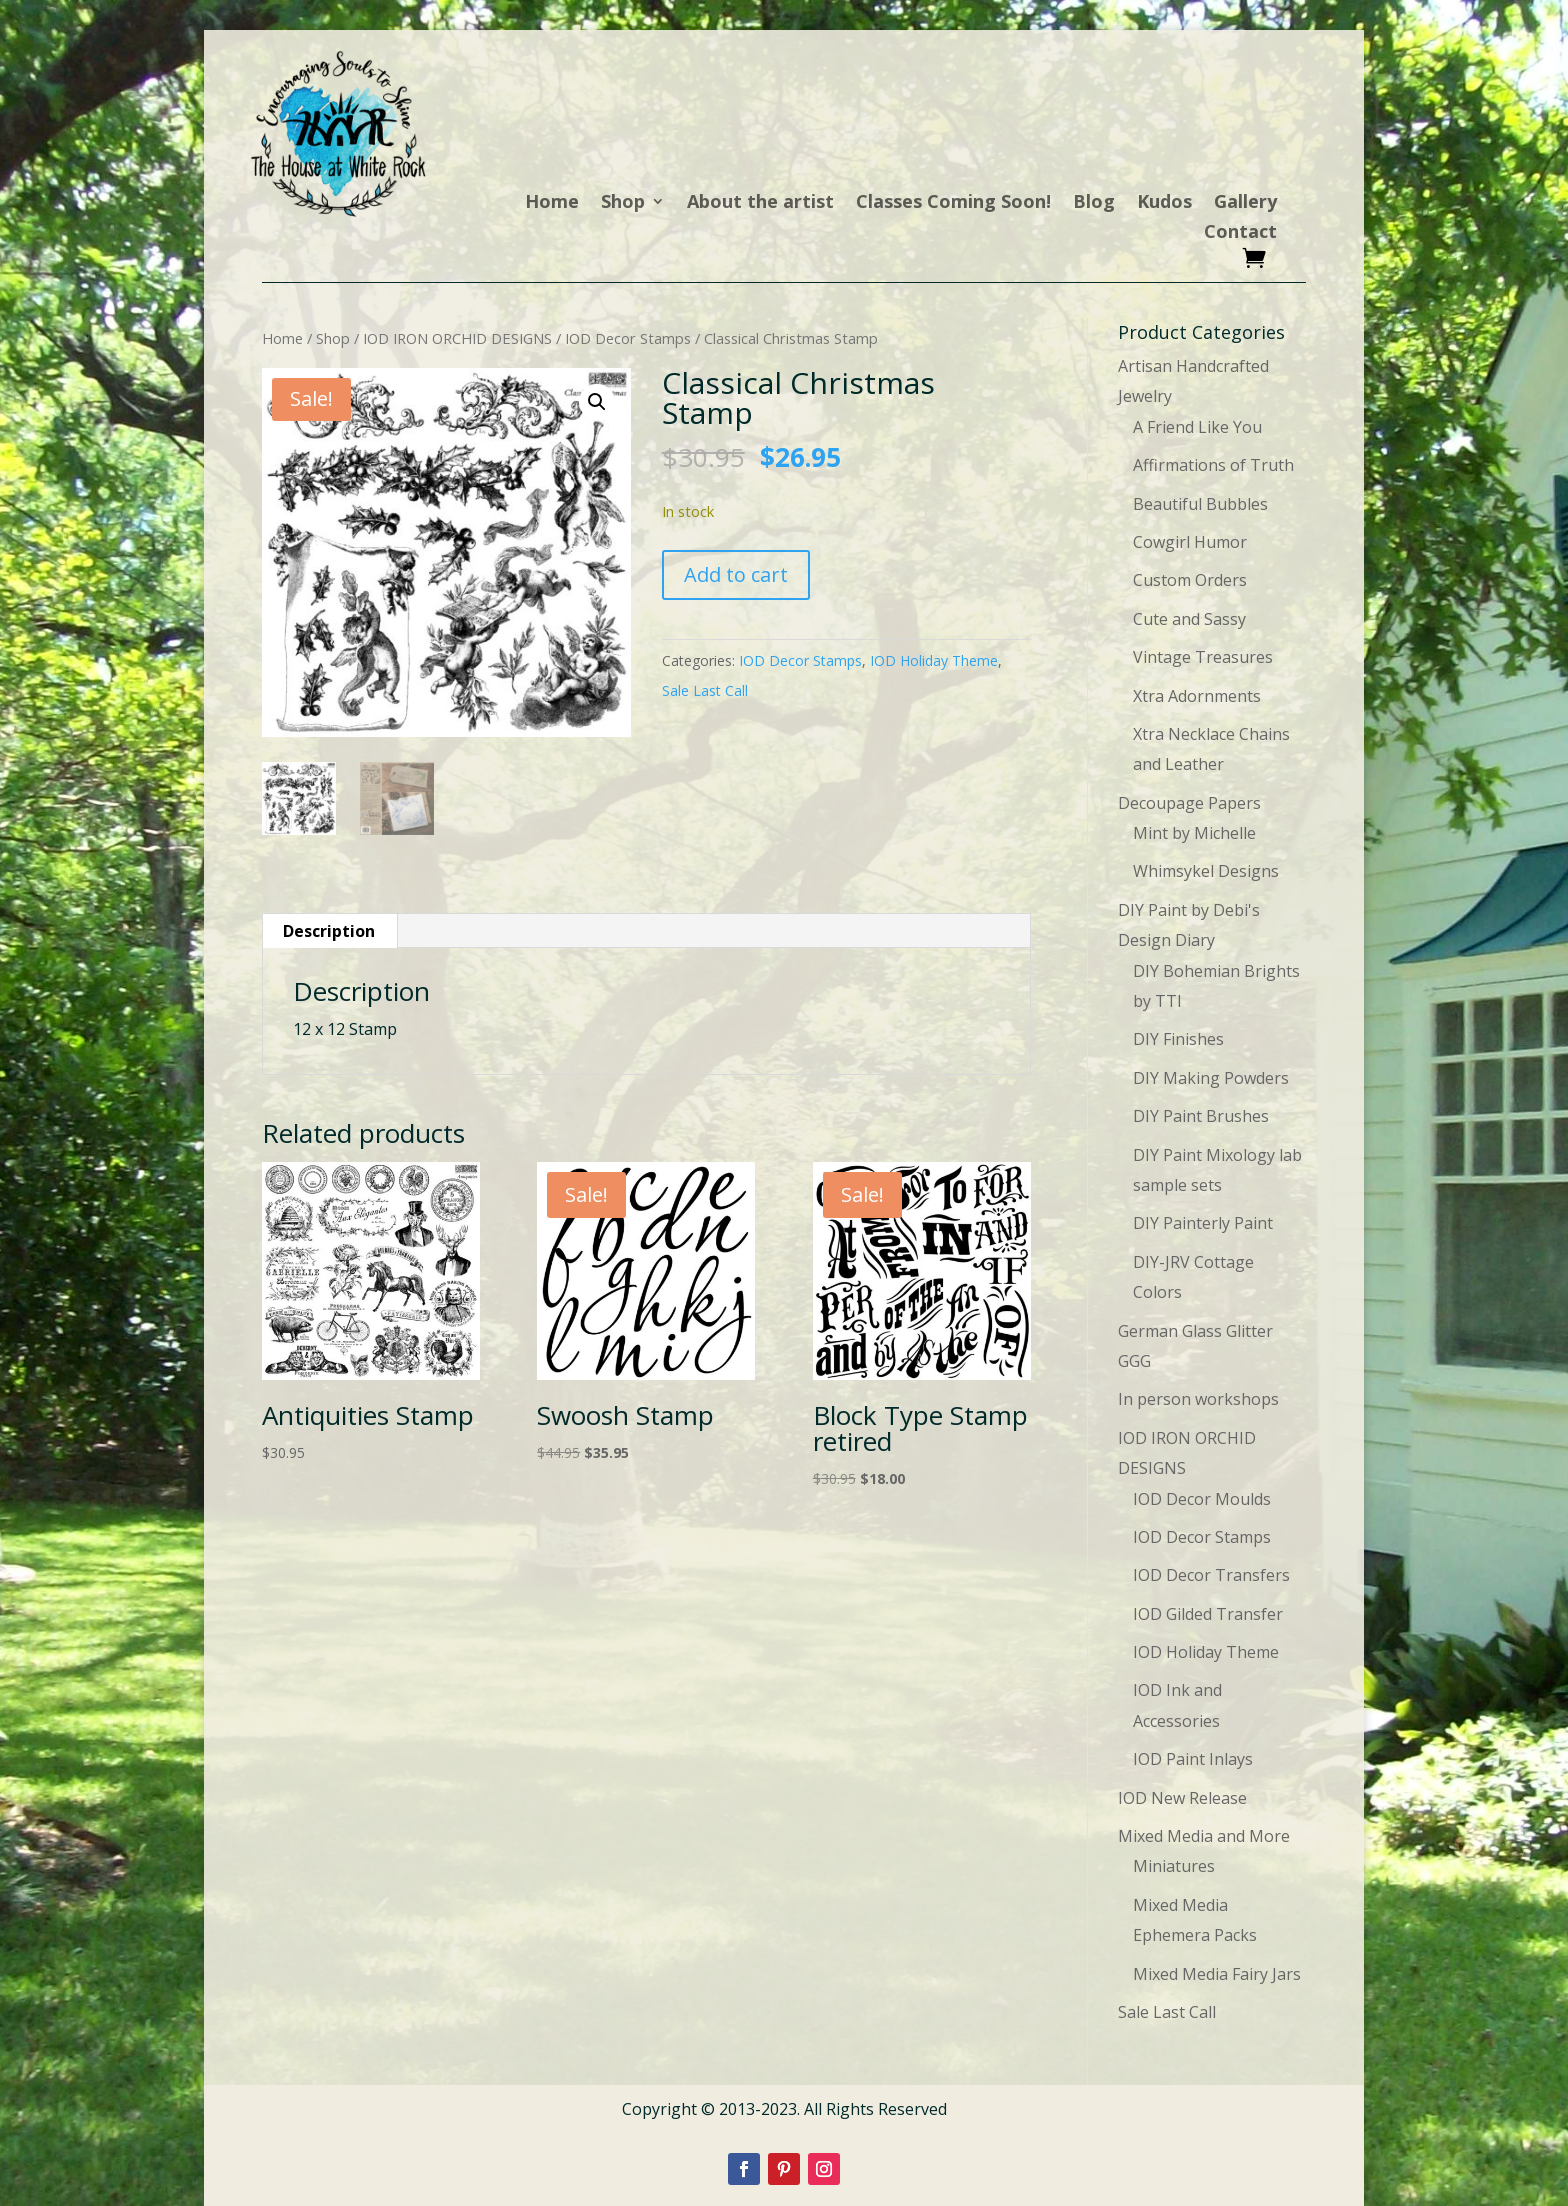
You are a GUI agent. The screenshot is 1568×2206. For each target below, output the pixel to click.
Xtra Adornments (1197, 696)
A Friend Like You (1197, 427)
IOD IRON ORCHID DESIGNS (457, 338)
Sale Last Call (705, 690)
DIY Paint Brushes (1201, 1116)
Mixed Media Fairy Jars (1217, 1974)
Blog (1094, 203)
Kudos (1164, 203)
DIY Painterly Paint (1203, 1223)
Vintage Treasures (1203, 657)
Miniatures (1174, 1866)
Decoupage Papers (1189, 803)
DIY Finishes (1178, 1039)
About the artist (760, 203)
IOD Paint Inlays (1193, 1759)
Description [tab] (329, 931)
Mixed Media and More (1204, 1836)
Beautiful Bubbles (1200, 504)
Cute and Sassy (1189, 619)
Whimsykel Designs (1206, 871)
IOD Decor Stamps (628, 338)
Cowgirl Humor (1190, 542)
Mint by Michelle (1194, 833)
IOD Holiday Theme (934, 660)
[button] (597, 402)
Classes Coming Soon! (953, 203)
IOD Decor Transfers (1211, 1575)
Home (552, 203)
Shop (623, 203)
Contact (1240, 233)
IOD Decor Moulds (1202, 1499)
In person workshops (1198, 1399)
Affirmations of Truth (1213, 465)
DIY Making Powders (1211, 1078)
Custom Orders (1190, 580)
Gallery (1245, 203)
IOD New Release (1182, 1798)
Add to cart (736, 574)
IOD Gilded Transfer (1208, 1614)
